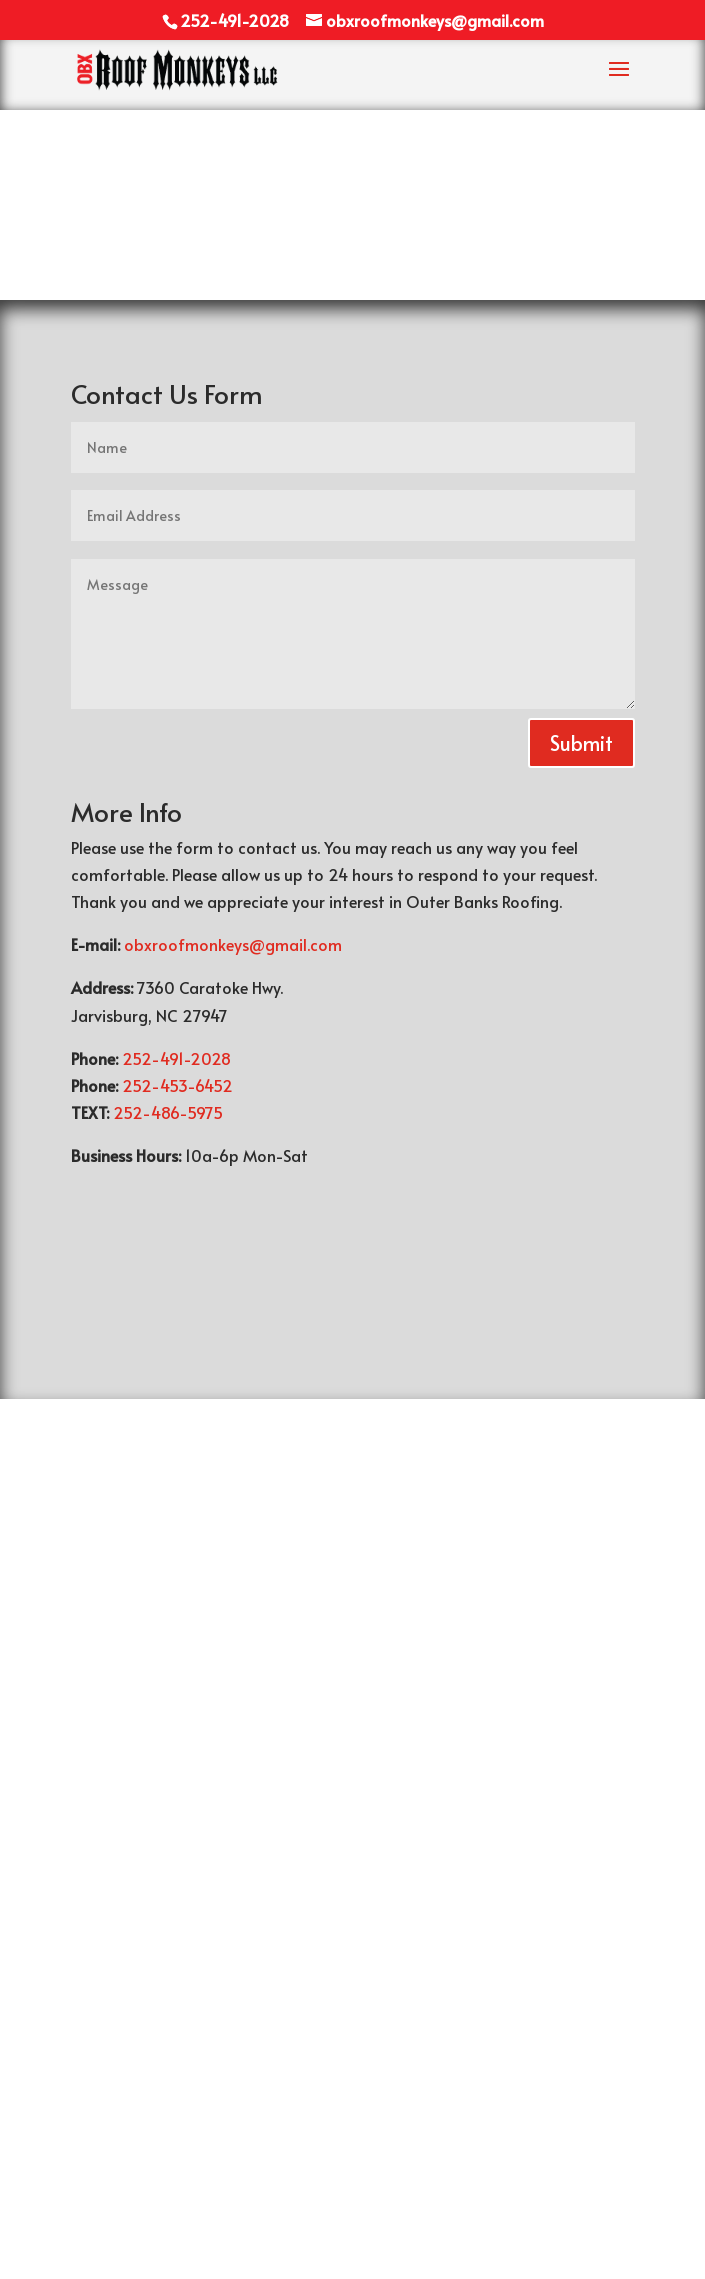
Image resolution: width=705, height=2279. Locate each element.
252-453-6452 (175, 1085)
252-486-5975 (166, 1112)
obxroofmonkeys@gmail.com (233, 944)
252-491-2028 (174, 1058)
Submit (581, 743)
